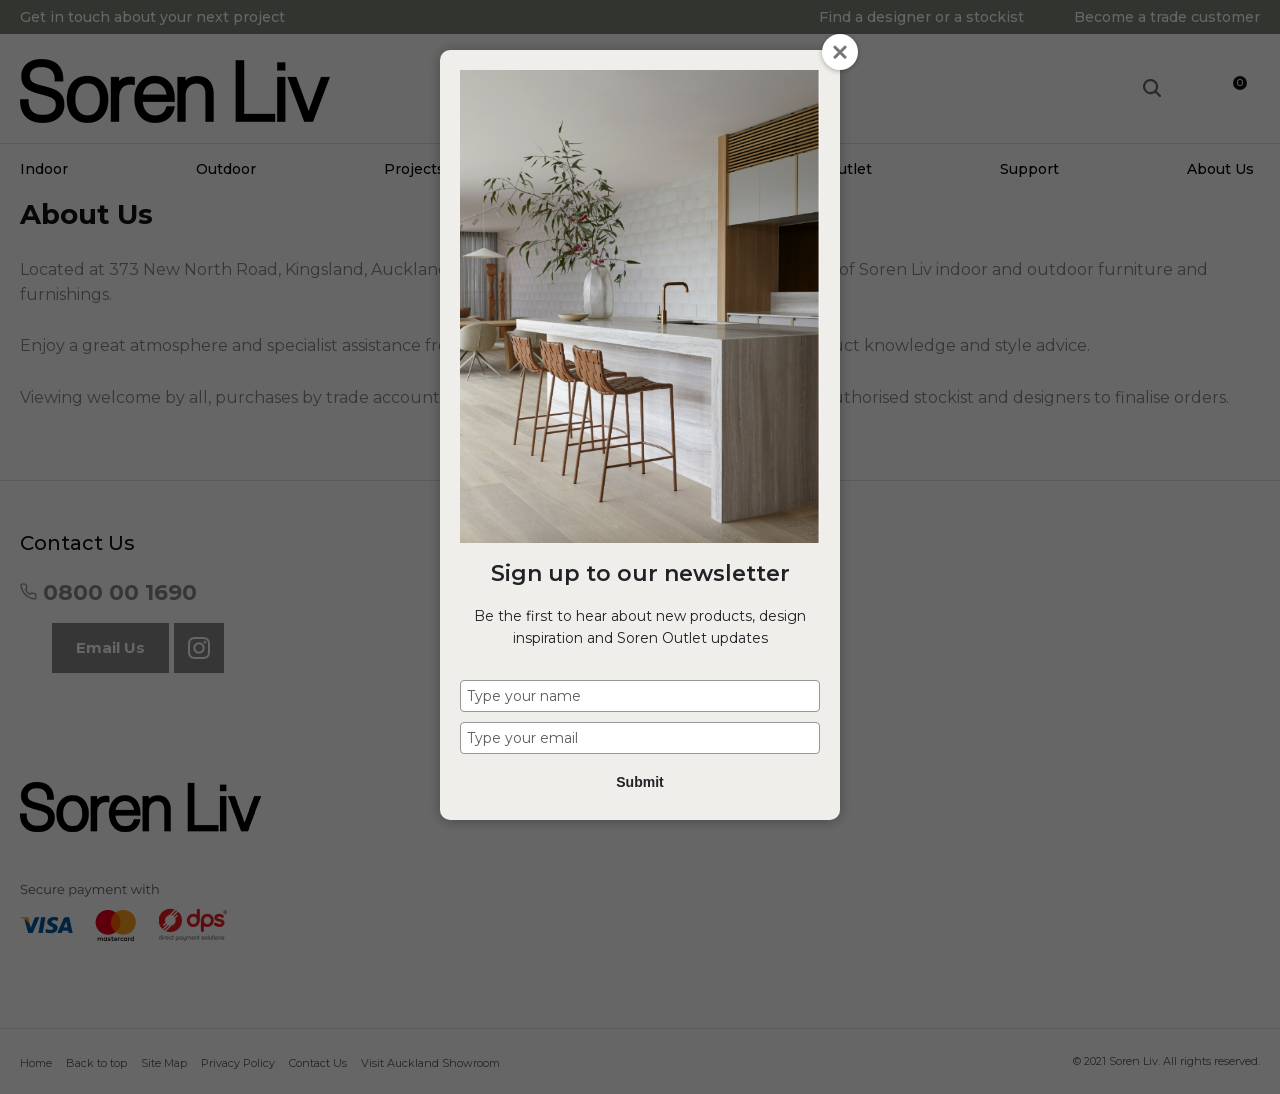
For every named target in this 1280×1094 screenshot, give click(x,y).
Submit (639, 782)
